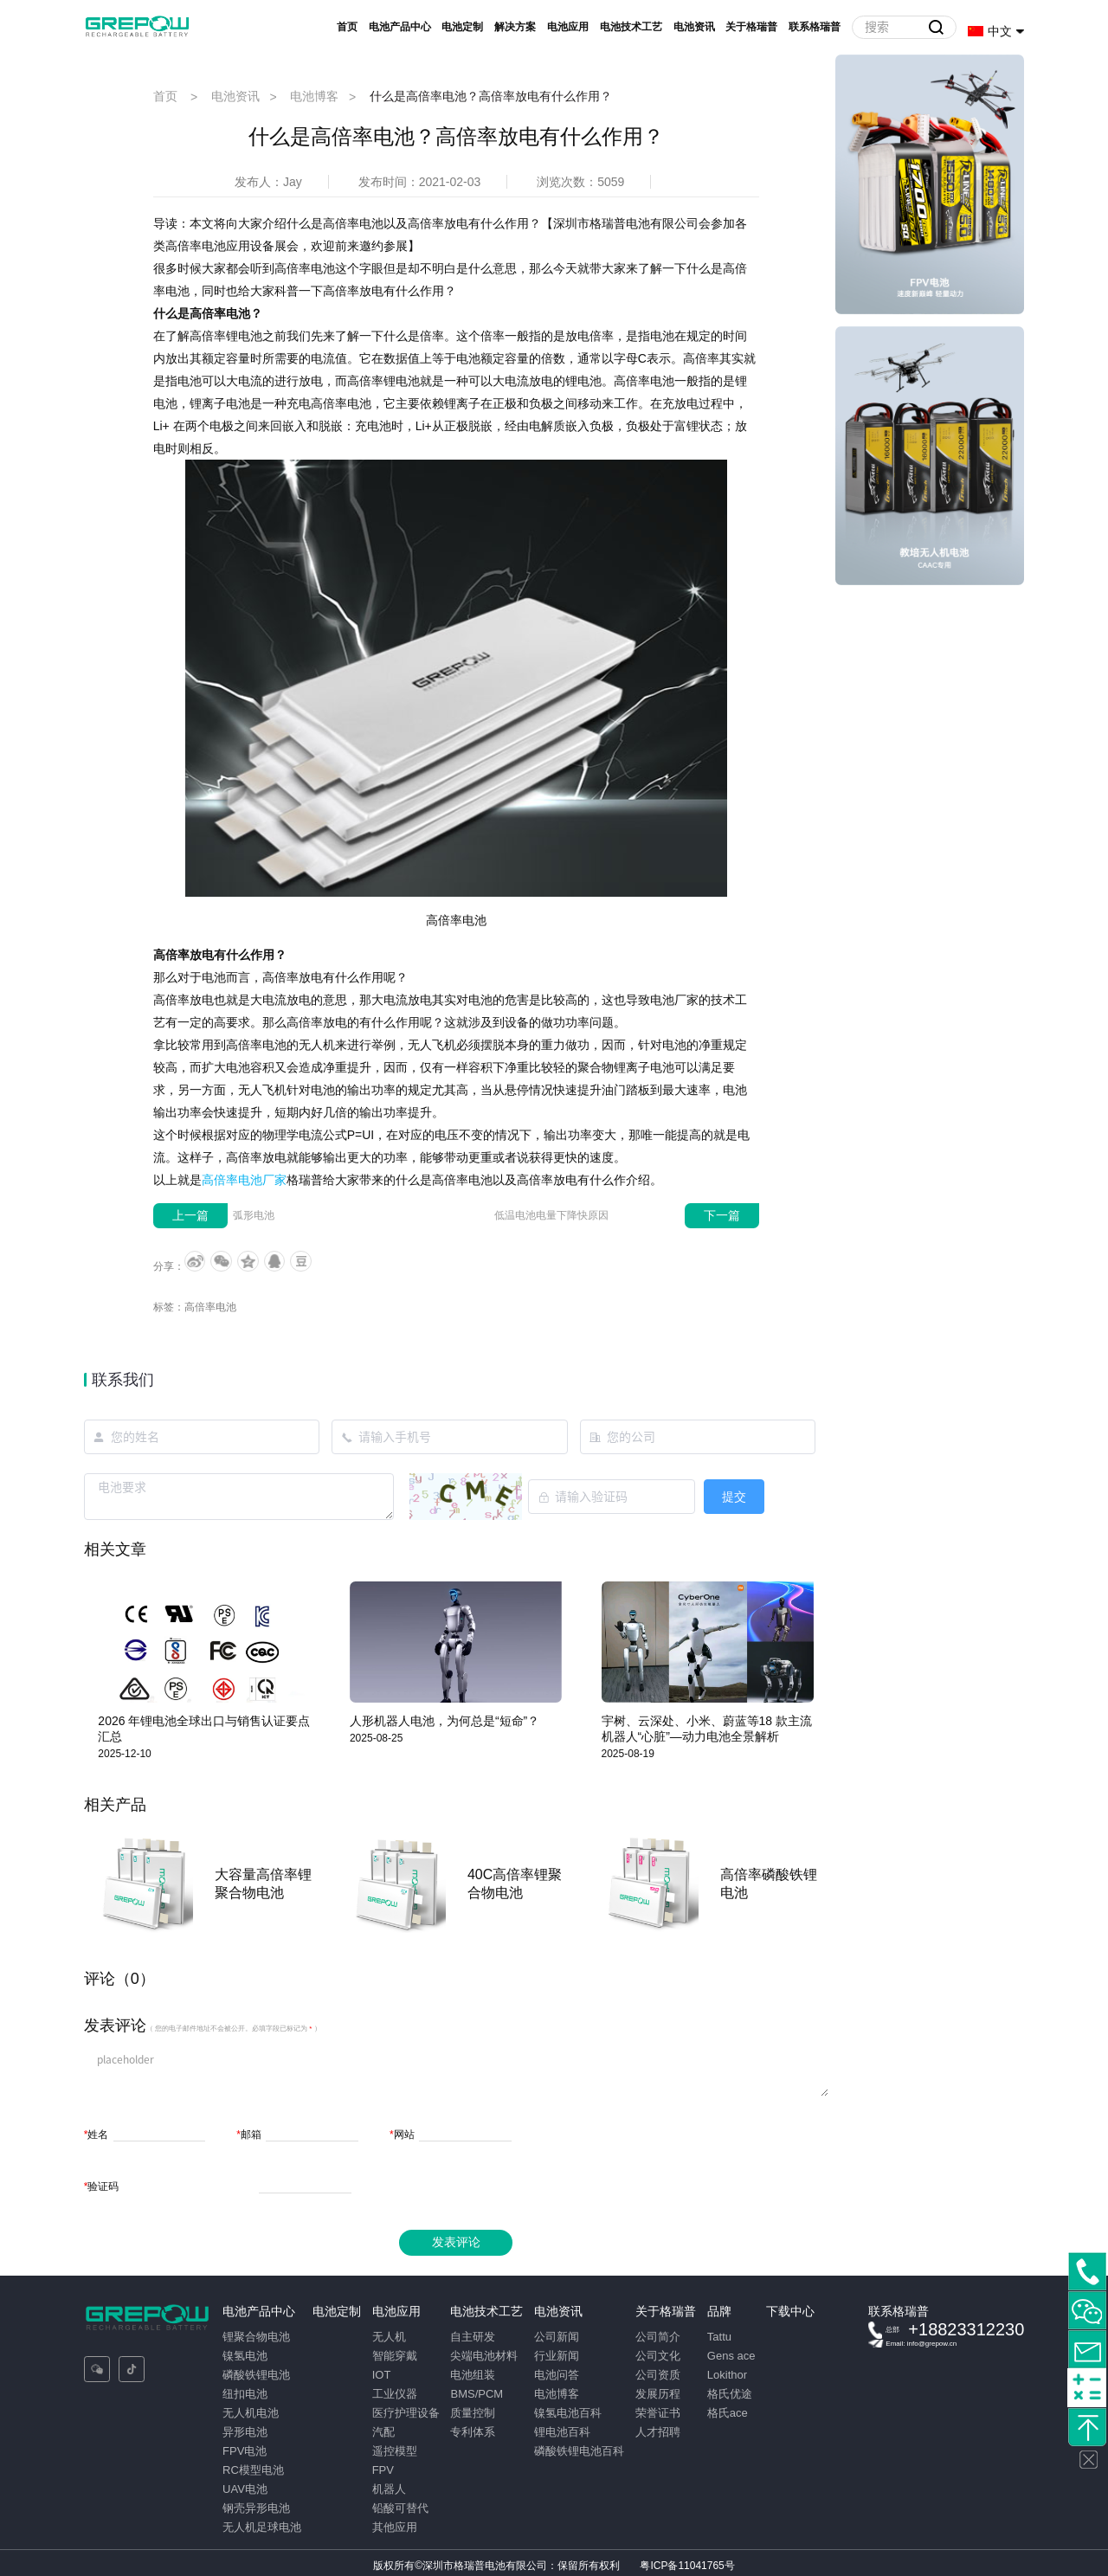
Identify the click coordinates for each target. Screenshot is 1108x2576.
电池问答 (549, 2369)
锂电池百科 (555, 2426)
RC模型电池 (246, 2463)
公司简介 (650, 2331)
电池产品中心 (400, 27)
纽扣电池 (238, 2388)
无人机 (381, 2331)
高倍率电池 (210, 1307)
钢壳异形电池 (249, 2502)
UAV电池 (238, 2482)
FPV (375, 2463)
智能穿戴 (386, 2350)
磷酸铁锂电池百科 (572, 2444)
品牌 (712, 2306)
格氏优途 (722, 2388)
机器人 (381, 2482)
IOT (373, 2369)
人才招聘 (650, 2426)
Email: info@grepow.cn (921, 2338)
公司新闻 (549, 2331)
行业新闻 (549, 2350)
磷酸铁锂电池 (249, 2369)
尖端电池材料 (477, 2350)
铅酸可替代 (392, 2502)
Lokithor (720, 2369)
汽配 (375, 2426)
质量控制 (465, 2407)
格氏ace (720, 2407)
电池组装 (465, 2369)
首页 (347, 27)
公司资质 (650, 2369)
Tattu (712, 2331)
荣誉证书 (650, 2407)
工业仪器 (386, 2388)
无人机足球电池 (255, 2521)
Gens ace (724, 2350)
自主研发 (465, 2331)
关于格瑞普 (751, 27)
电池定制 (462, 27)
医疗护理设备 (398, 2407)
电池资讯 (694, 27)
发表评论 (456, 2239)
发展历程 (650, 2388)
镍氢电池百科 (561, 2407)
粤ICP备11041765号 (687, 2560)
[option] (203, 1884)
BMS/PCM (469, 2388)
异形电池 (238, 2426)
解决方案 (515, 27)
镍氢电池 (238, 2350)
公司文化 (650, 2350)
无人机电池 (244, 2407)
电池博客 (314, 96)
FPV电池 (238, 2444)
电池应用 (568, 27)
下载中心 (783, 2306)
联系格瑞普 (815, 27)
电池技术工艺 (631, 27)
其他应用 (386, 2521)
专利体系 (465, 2426)
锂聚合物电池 (249, 2331)
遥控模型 (386, 2444)
